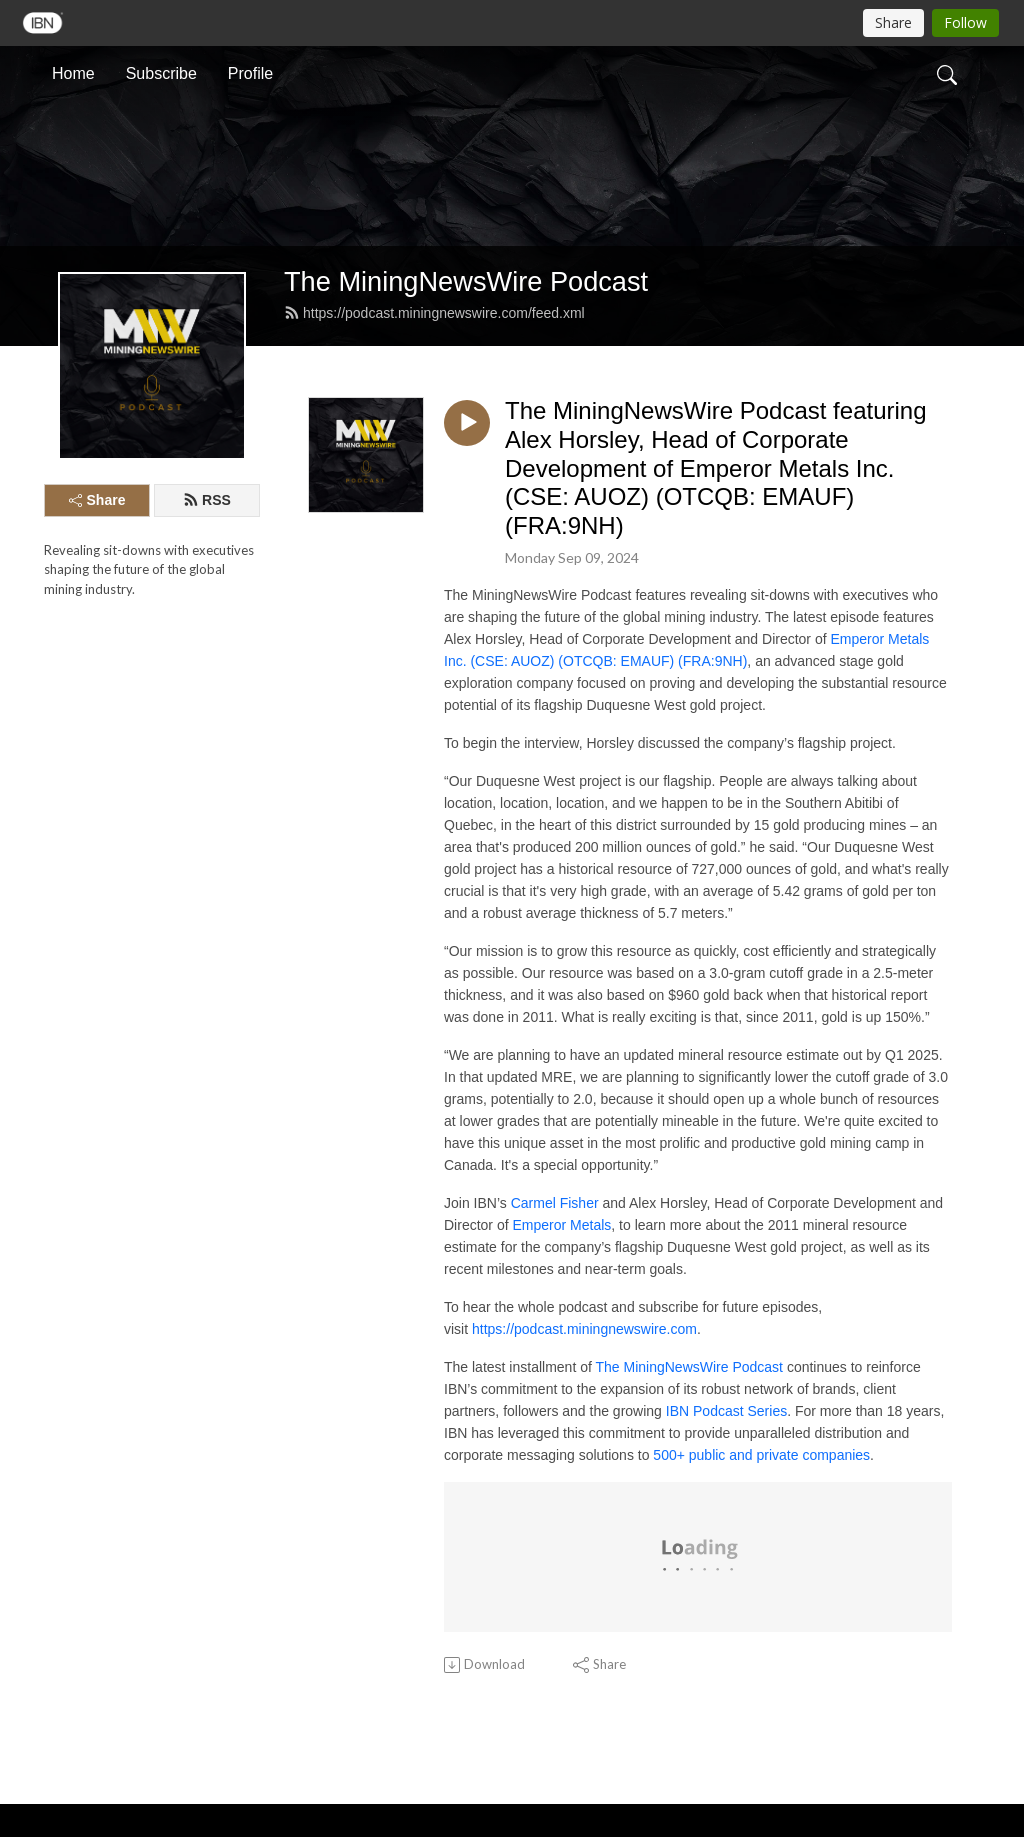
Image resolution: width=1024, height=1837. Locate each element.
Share (97, 500)
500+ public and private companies (761, 1455)
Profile (250, 73)
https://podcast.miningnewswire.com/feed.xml (434, 313)
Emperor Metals (561, 1225)
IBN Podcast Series (726, 1411)
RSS (207, 500)
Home (73, 73)
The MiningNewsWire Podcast (466, 281)
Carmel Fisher (555, 1203)
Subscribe (161, 73)
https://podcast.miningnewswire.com (584, 1329)
